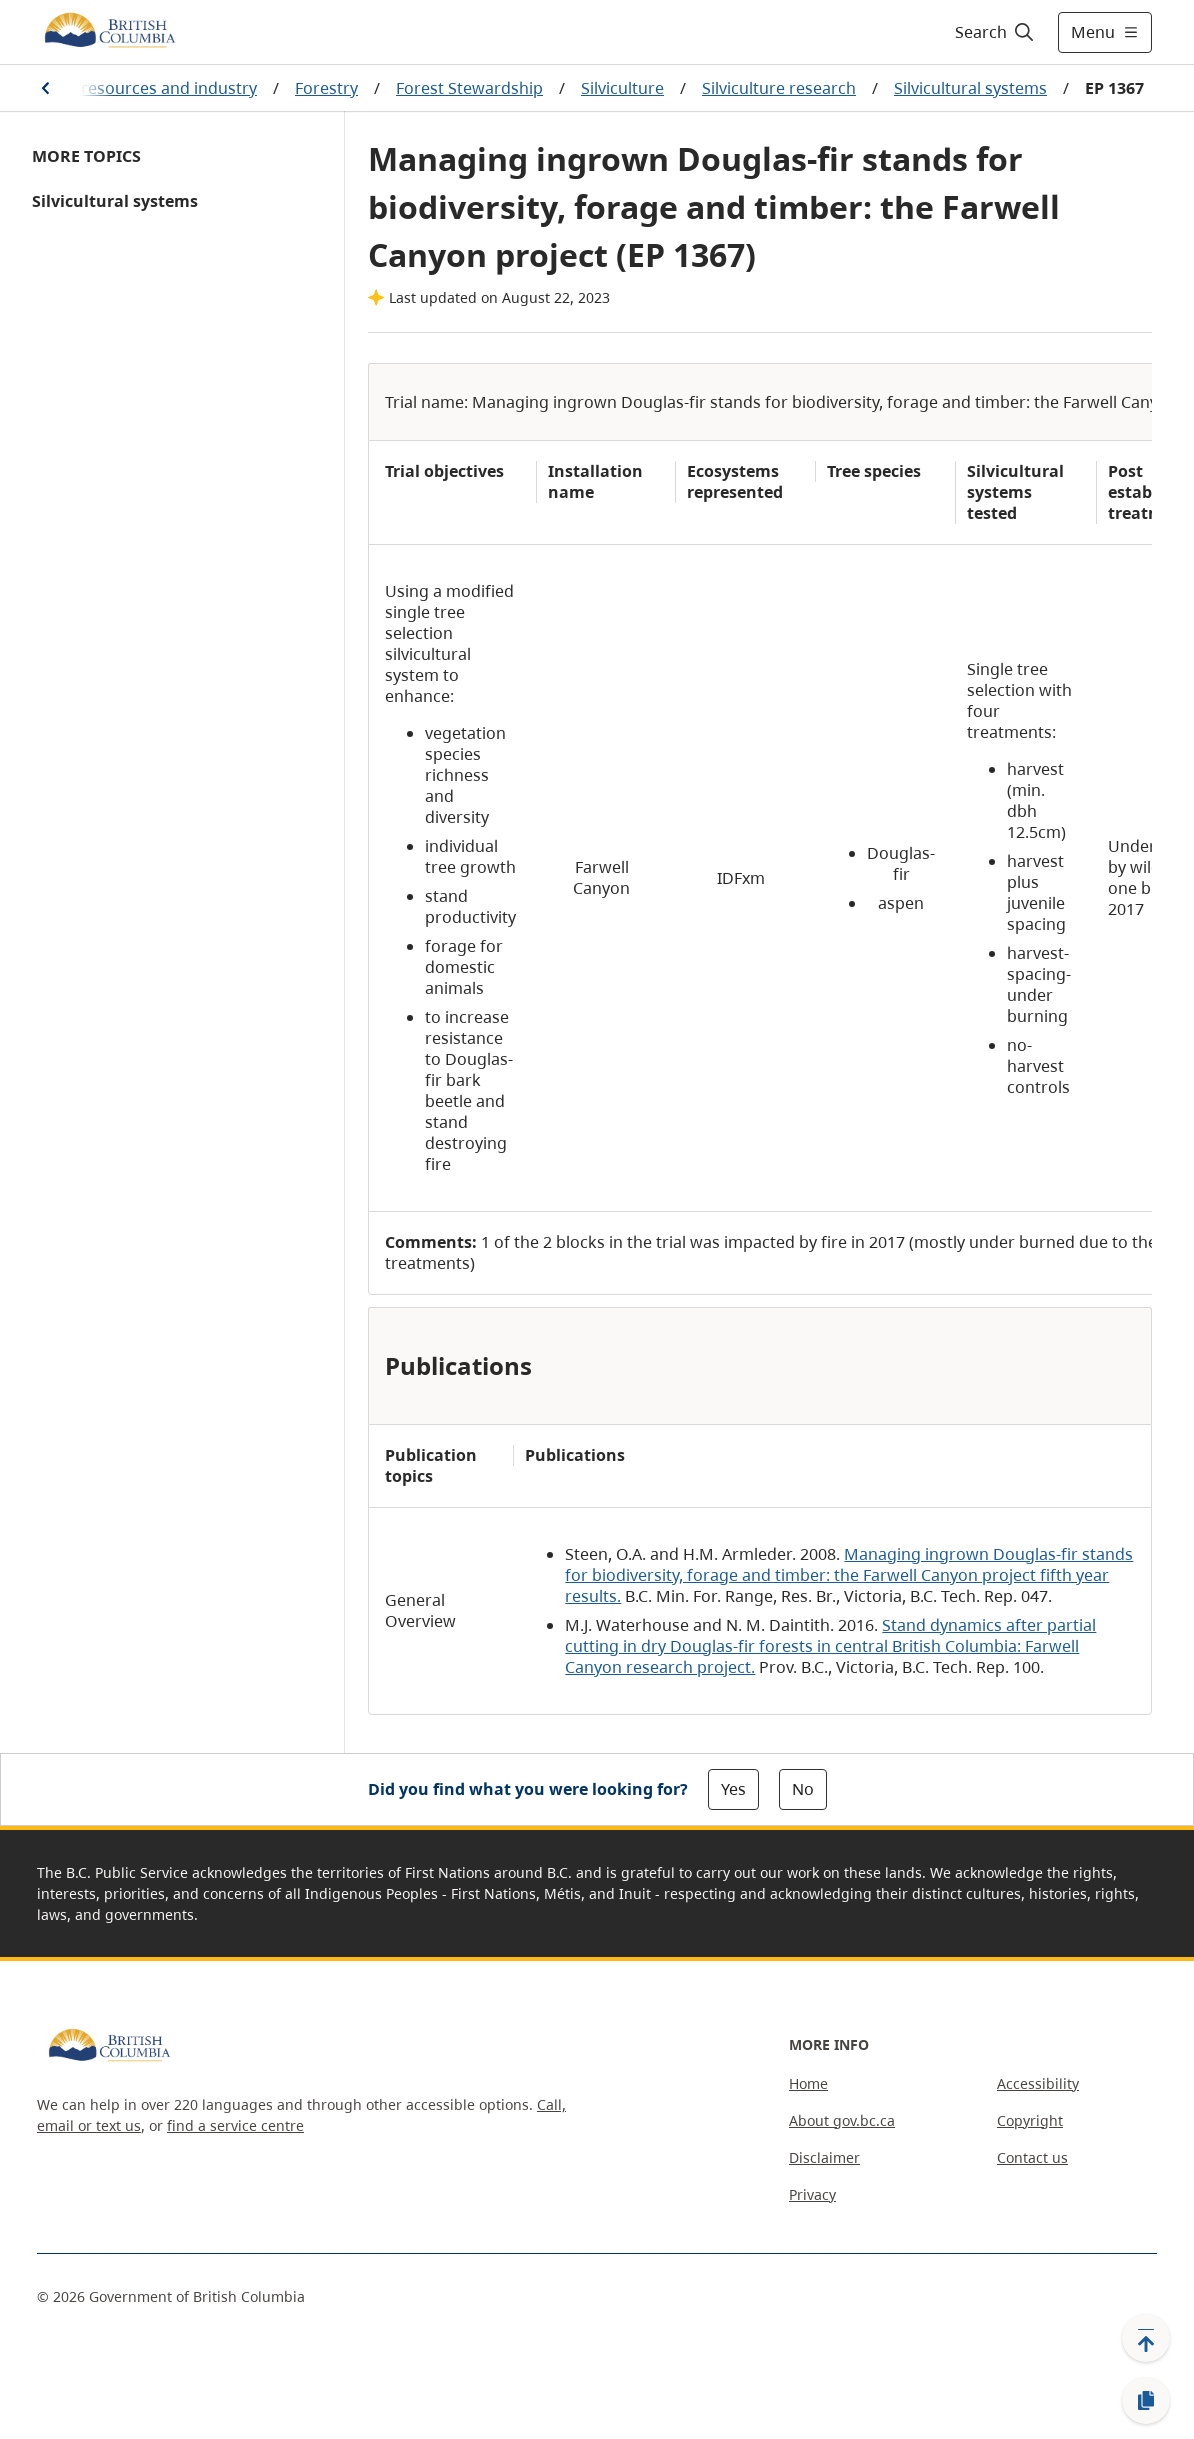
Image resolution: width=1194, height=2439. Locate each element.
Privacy (812, 2194)
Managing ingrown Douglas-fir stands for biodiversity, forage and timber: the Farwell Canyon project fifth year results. (849, 1575)
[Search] (995, 32)
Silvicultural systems (970, 88)
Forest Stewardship (469, 88)
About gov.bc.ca (842, 2120)
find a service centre (235, 2125)
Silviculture (622, 88)
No (803, 1789)
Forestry (326, 88)
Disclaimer (824, 2157)
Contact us (1032, 2157)
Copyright (1030, 2120)
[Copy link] (1146, 2401)
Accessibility (1038, 2083)
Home (808, 2083)
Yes (733, 1789)
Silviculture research (779, 88)
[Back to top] (1146, 2338)
